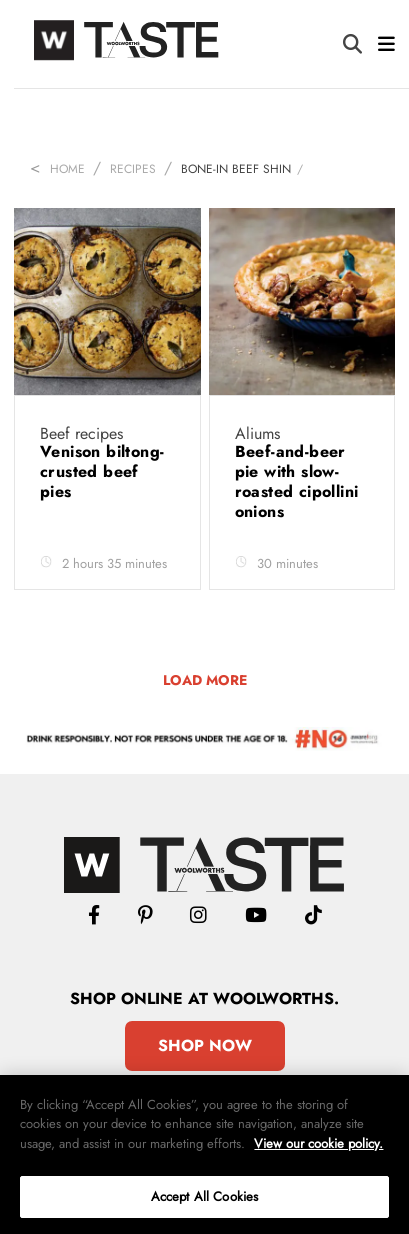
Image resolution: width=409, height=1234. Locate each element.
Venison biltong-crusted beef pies (102, 471)
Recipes (133, 169)
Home (67, 169)
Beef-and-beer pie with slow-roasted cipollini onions (297, 481)
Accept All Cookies (204, 1196)
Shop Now (205, 1045)
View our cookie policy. (318, 1143)
